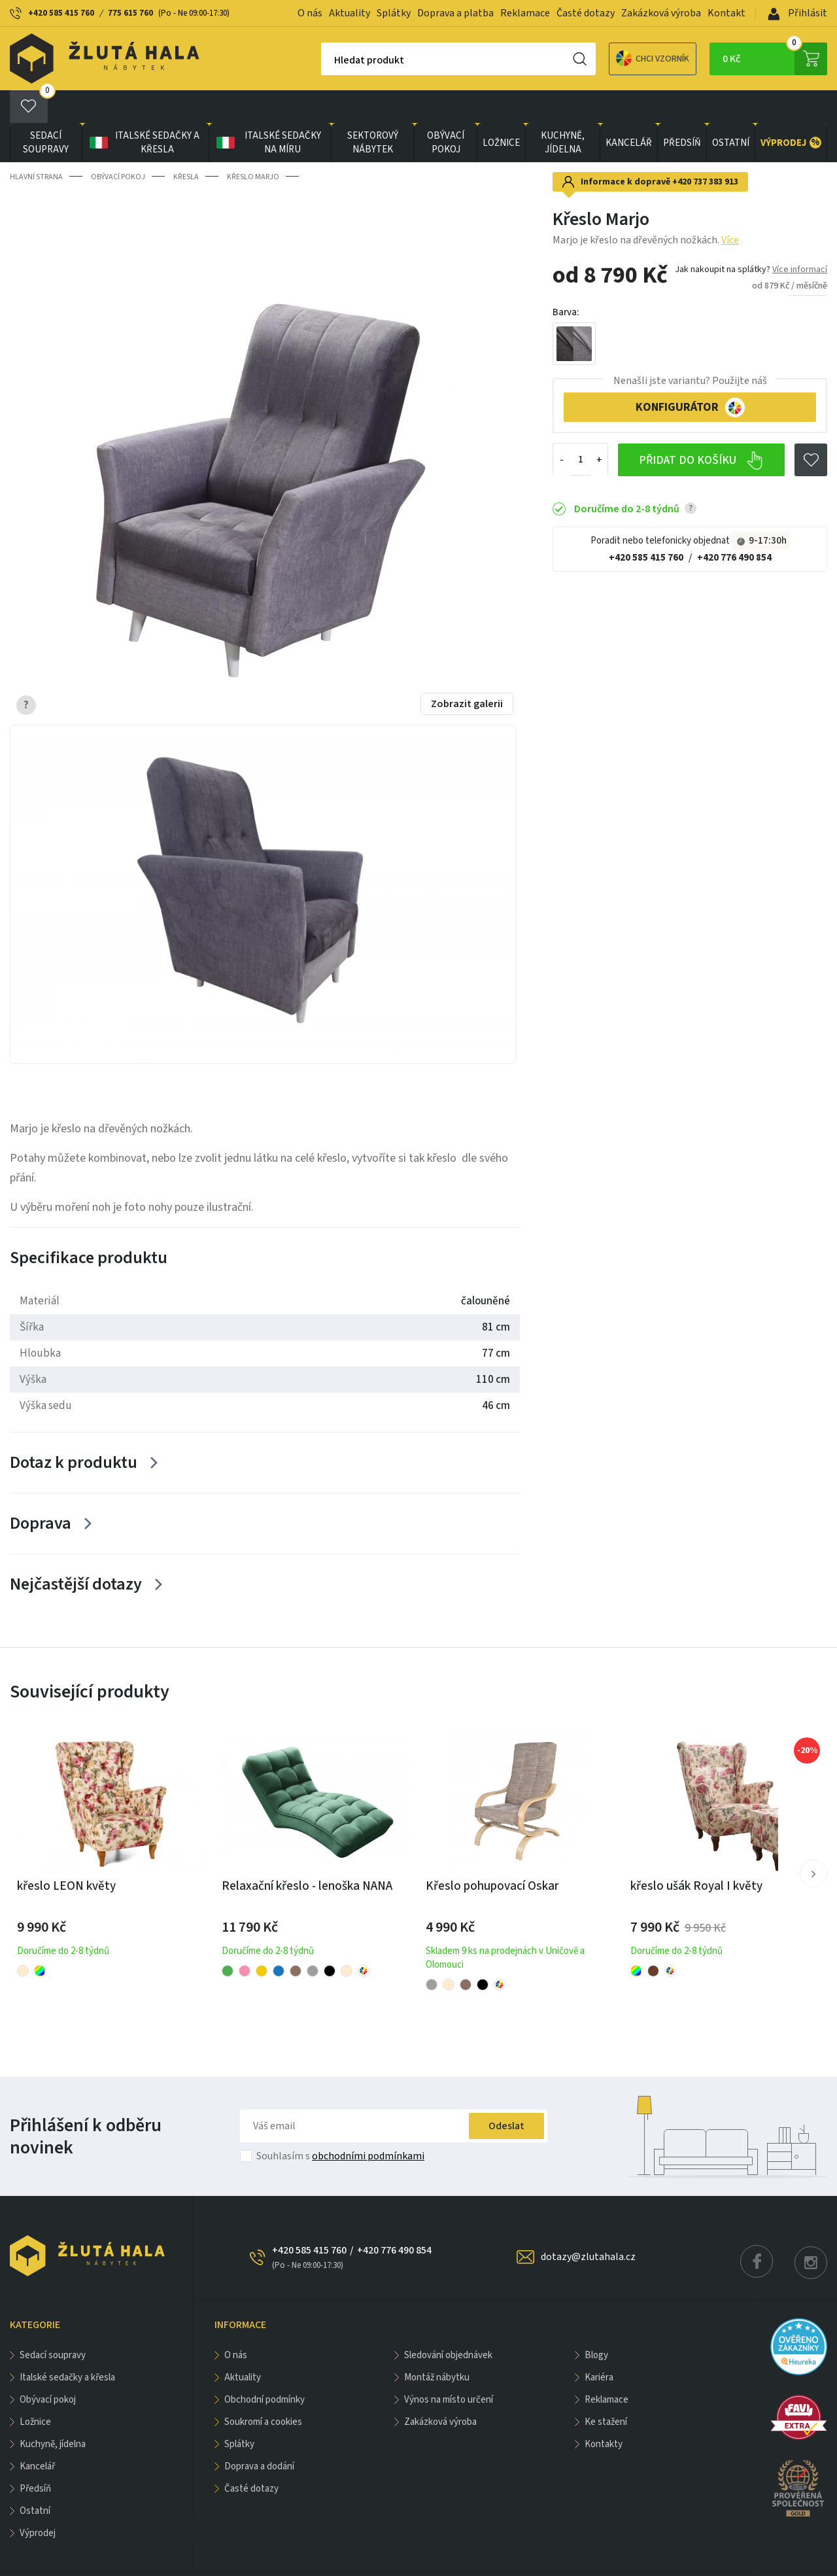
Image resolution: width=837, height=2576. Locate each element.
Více (730, 207)
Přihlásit (797, 13)
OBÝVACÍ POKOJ (445, 110)
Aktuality (349, 13)
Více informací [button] (799, 236)
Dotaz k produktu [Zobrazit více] (73, 1430)
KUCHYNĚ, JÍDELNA (563, 110)
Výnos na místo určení (448, 2367)
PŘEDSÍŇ (682, 110)
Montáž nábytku (437, 2345)
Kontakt (726, 13)
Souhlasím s (340, 2123)
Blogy (596, 2322)
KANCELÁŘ (629, 110)
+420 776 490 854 (734, 525)
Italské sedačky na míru (267, 110)
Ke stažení (606, 2389)
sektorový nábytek (372, 110)
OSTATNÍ (730, 110)
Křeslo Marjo (253, 144)
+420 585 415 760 (61, 13)
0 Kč (775, 59)
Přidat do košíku (701, 428)
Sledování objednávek (448, 2322)
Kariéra (599, 2345)
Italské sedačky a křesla (143, 110)
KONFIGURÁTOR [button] (690, 375)
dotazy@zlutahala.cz (588, 2224)
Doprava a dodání (259, 2434)
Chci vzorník (606, 58)
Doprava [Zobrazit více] (40, 1490)
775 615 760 (130, 13)
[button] (813, 1840)
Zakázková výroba (661, 13)
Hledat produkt (323, 60)
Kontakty (604, 2411)
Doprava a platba (455, 13)
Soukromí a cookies (263, 2389)
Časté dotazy (585, 13)
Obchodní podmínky (264, 2367)
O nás (310, 13)
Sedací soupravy (46, 110)
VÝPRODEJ (790, 110)
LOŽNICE (501, 110)
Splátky (394, 13)
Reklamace (525, 13)
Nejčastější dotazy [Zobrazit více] (76, 1551)
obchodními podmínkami (368, 2123)
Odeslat (506, 2093)
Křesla (186, 144)
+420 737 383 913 (705, 149)
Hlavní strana (36, 144)
